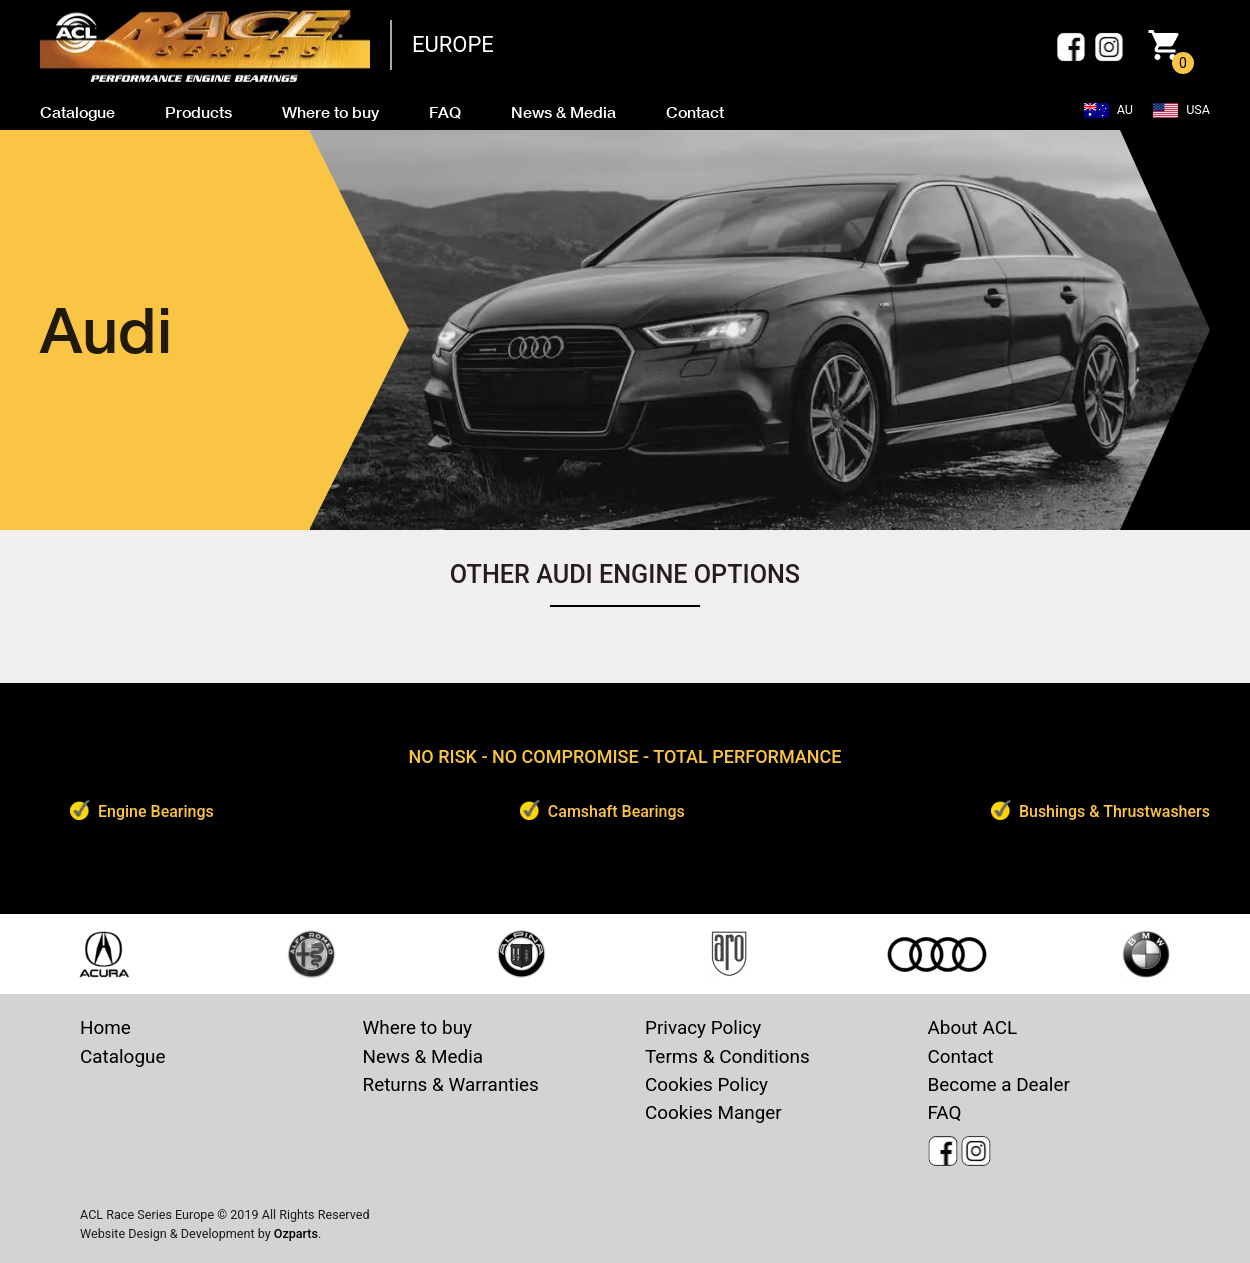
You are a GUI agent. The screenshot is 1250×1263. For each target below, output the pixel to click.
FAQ (945, 1112)
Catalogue (122, 1056)
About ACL (973, 1027)
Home (105, 1027)
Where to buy (418, 1027)
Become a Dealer (999, 1084)
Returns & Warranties (451, 1084)
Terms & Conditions (727, 1056)
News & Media (423, 1056)
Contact (961, 1056)
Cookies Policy (706, 1084)
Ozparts (296, 1233)
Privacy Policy (703, 1027)
